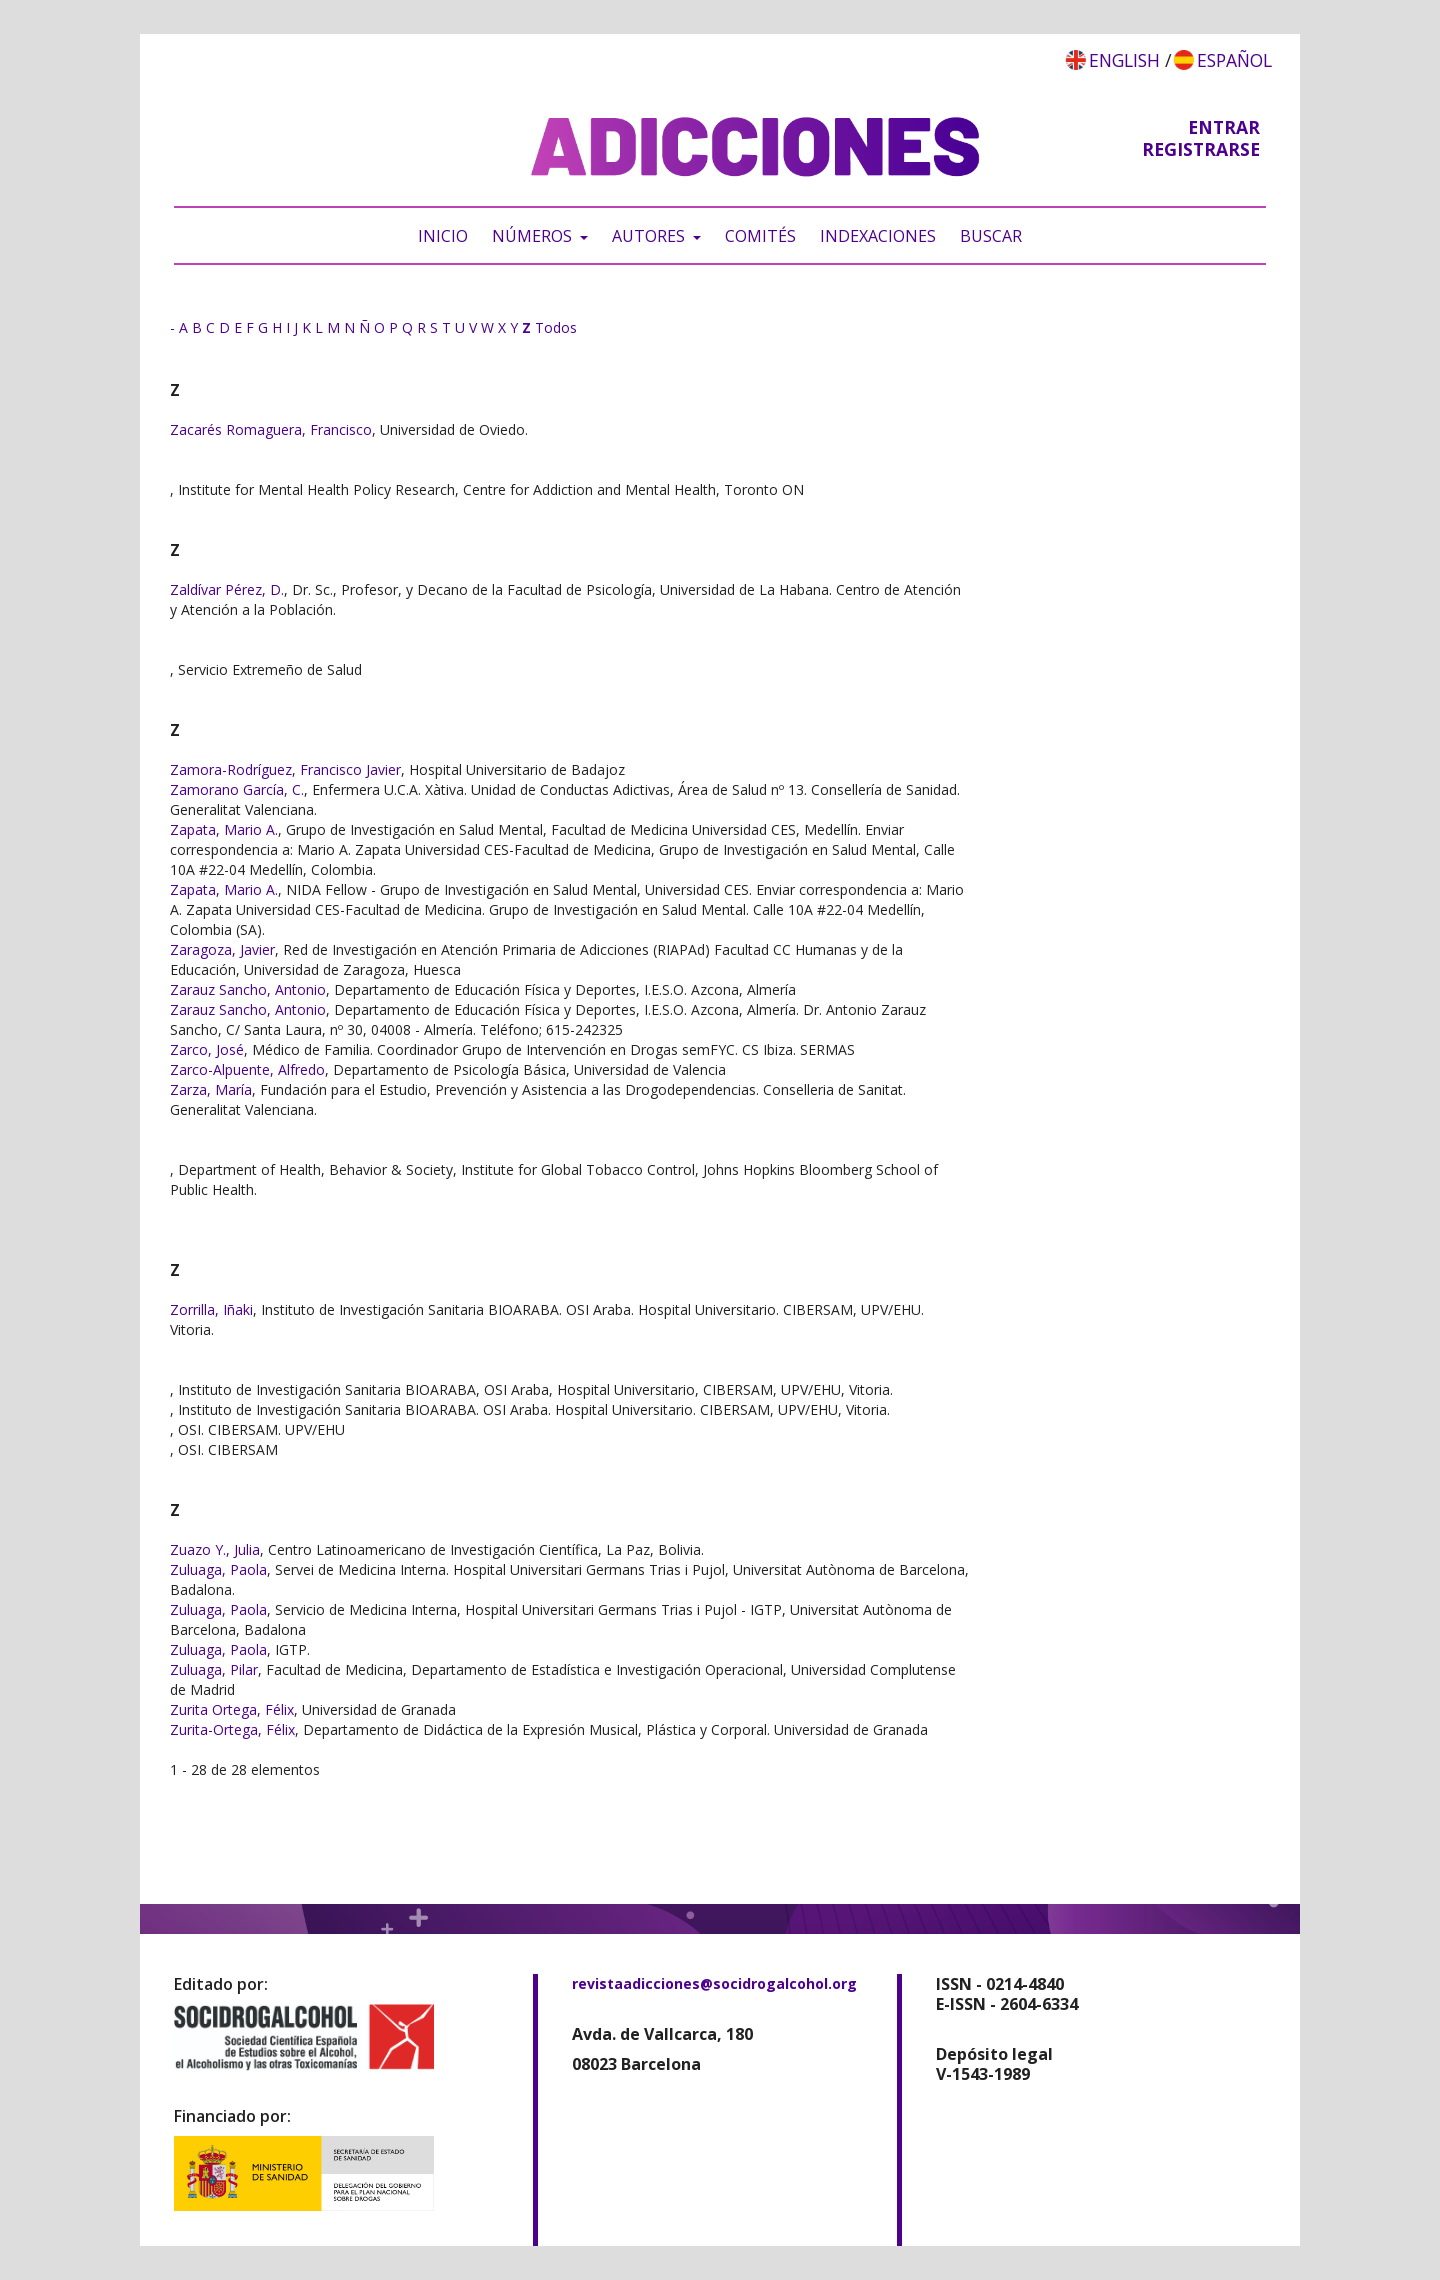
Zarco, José (207, 1049)
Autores (650, 236)
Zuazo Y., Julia (215, 1549)
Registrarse (1201, 149)
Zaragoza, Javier (222, 949)
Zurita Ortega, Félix (232, 1709)
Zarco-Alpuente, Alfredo (247, 1069)
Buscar (991, 236)
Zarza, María (211, 1089)
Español (1234, 60)
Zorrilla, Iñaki (211, 1309)
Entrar (1224, 127)
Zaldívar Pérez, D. (227, 589)
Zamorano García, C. (237, 789)
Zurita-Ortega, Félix (232, 1729)
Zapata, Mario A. (224, 829)
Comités (760, 236)
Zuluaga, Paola (218, 1569)
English (1124, 60)
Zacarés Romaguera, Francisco (271, 429)
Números (534, 236)
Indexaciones (878, 236)
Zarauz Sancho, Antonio (248, 989)
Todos (556, 327)
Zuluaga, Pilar (214, 1669)
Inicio (443, 236)
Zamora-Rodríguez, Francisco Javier (285, 769)
